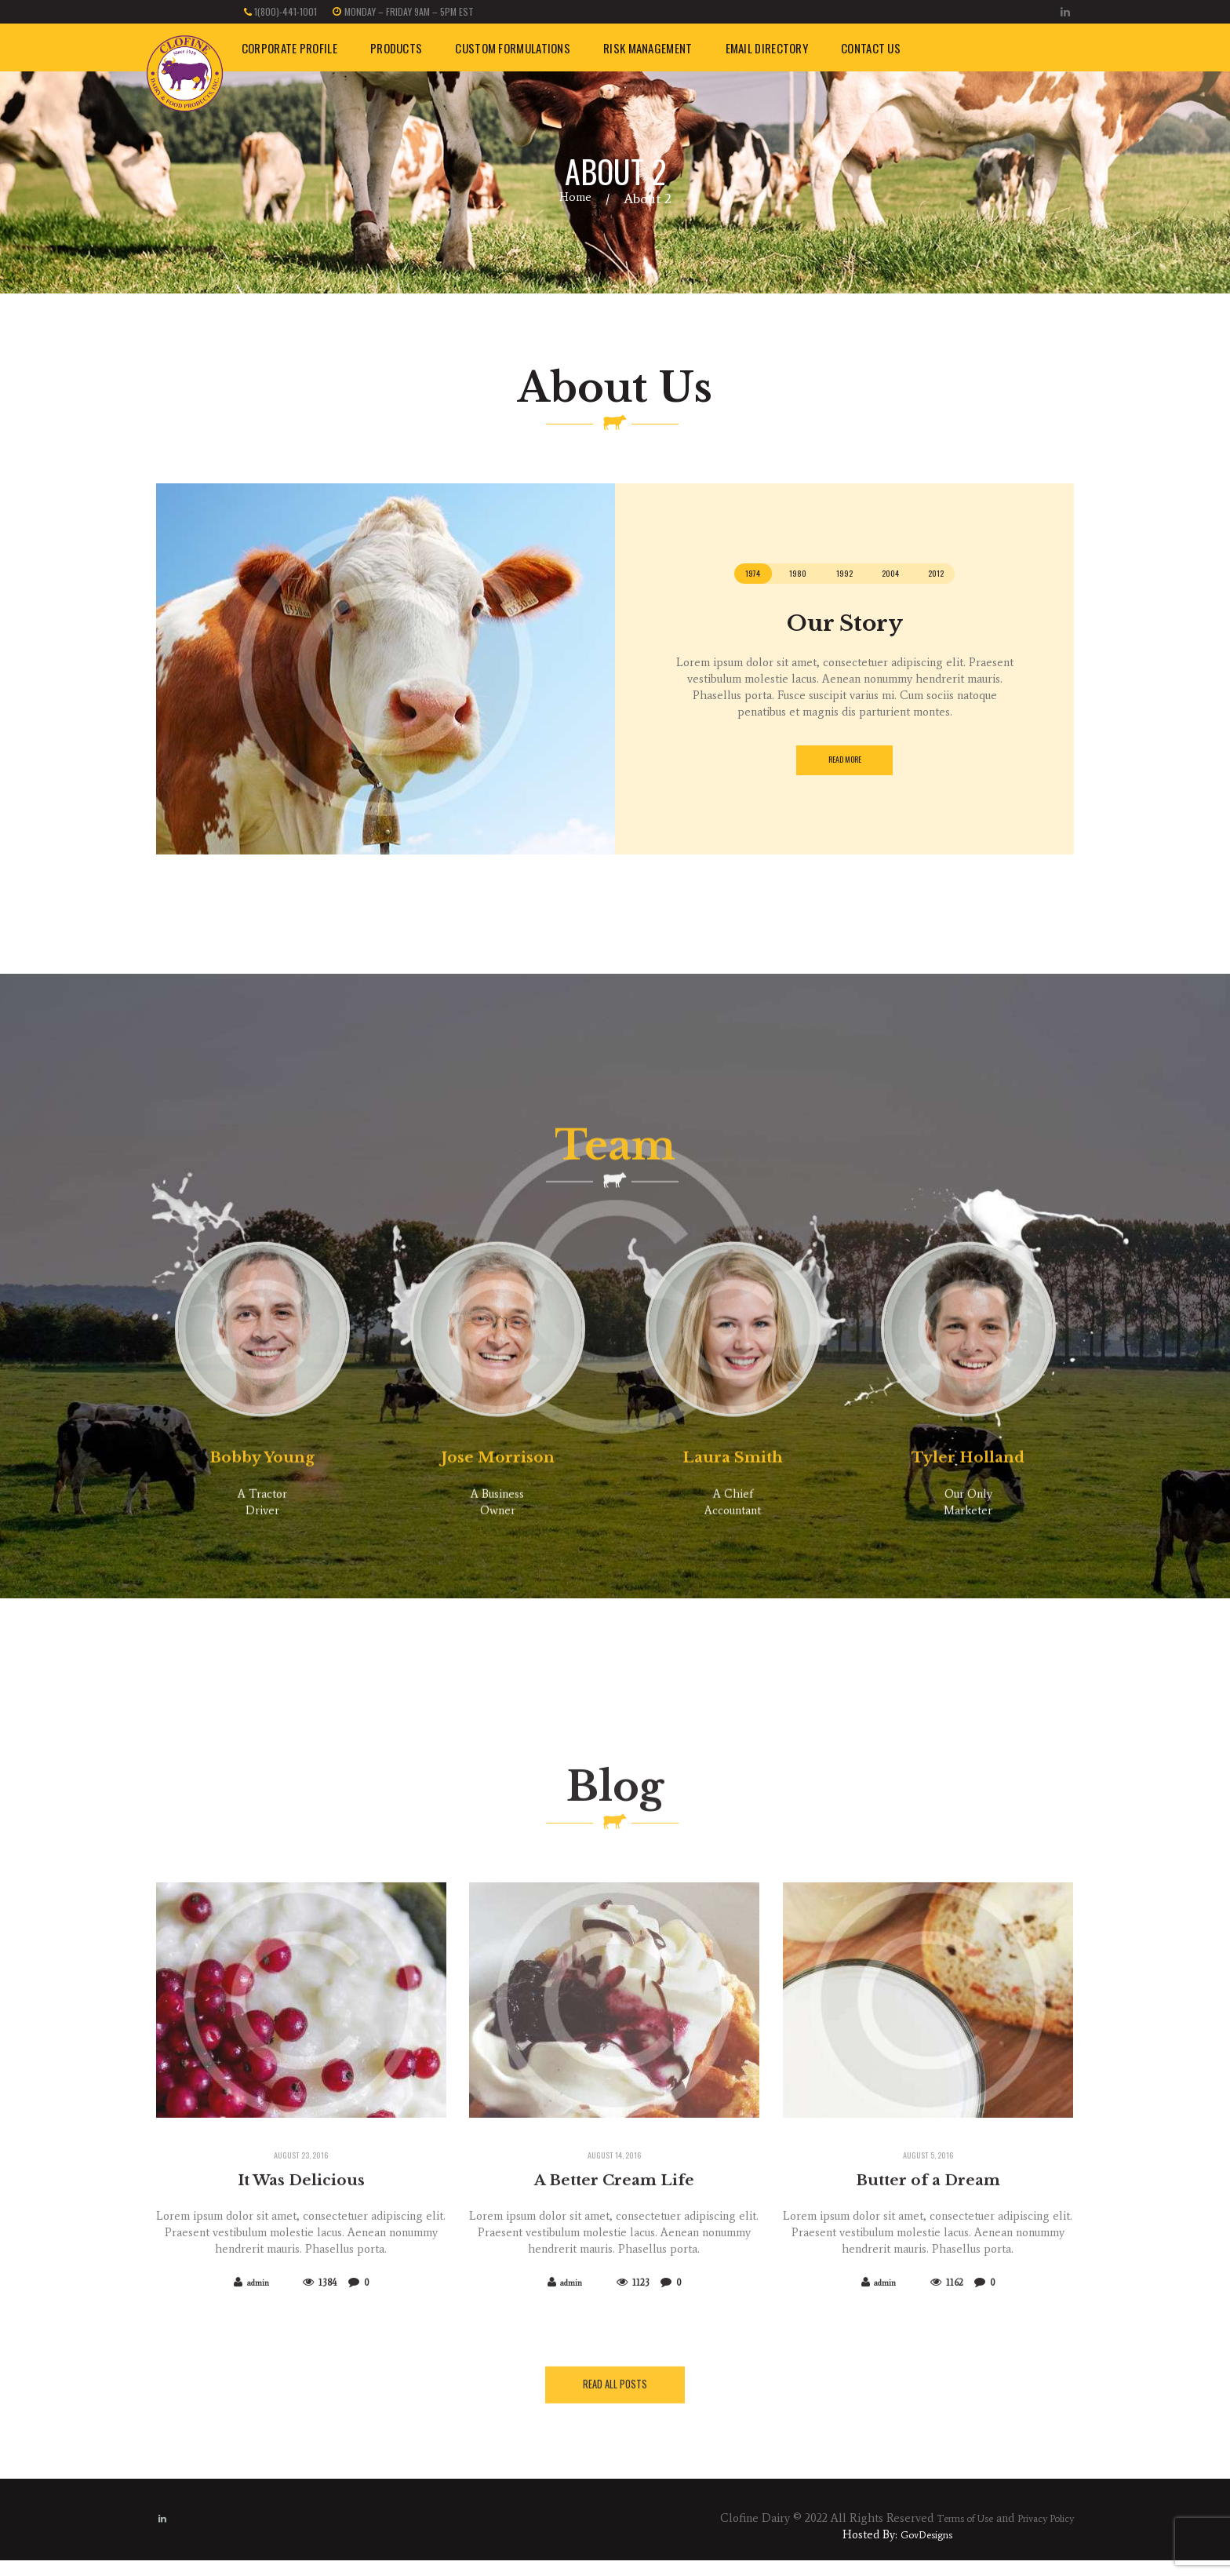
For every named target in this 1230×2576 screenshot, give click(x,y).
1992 (842, 575)
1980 (780, 575)
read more (844, 766)
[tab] (719, 575)
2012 (969, 575)
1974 (719, 575)
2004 (905, 575)
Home (575, 198)
